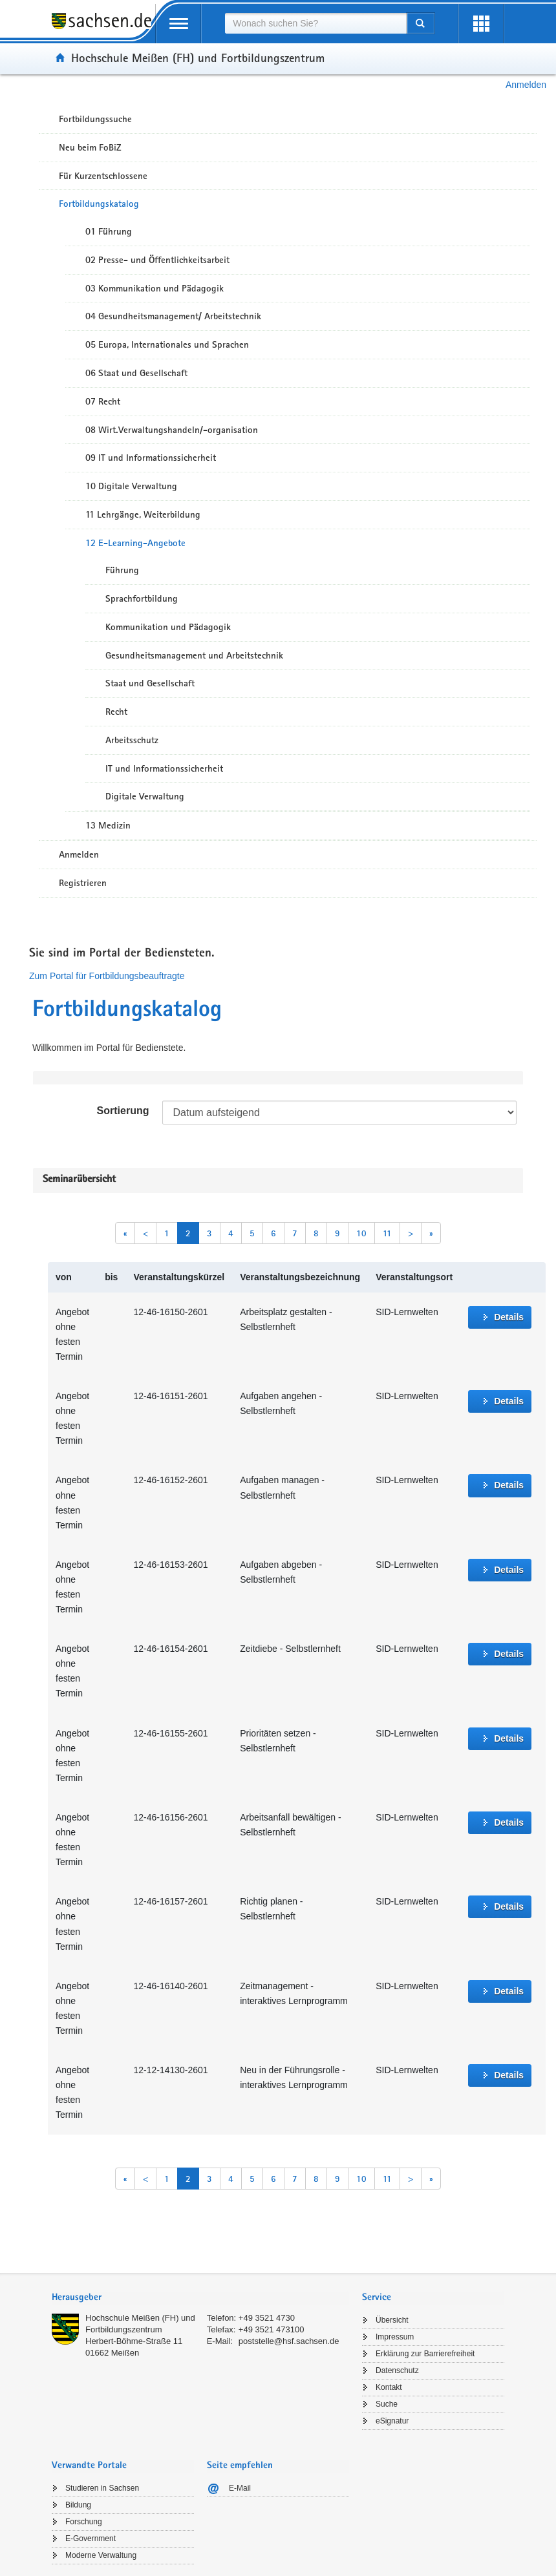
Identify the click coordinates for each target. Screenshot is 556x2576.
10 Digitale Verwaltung (131, 486)
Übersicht (392, 2320)
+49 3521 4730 (267, 2318)
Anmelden (526, 84)
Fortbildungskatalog (99, 203)
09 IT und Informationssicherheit (150, 457)
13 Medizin (108, 825)
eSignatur (392, 2420)
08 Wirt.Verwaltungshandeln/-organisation (171, 430)
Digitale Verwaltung (144, 796)
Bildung (78, 2504)
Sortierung (123, 1110)
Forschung (83, 2521)
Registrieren (83, 883)
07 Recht (102, 401)
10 (361, 1233)
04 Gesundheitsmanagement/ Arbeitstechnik (173, 316)
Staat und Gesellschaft (150, 683)
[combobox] (315, 23)
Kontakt (389, 2387)
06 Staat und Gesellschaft (136, 373)
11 (387, 1233)
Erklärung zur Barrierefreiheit (425, 2353)
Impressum (395, 2336)
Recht (116, 711)
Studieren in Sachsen (102, 2488)
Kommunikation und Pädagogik (168, 627)
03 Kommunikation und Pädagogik (154, 288)
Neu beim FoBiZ (90, 147)
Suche (387, 2404)
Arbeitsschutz (131, 740)
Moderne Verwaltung (100, 2555)
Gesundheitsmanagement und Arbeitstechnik (194, 655)
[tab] (200, 2298)
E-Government (90, 2538)
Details (509, 1317)
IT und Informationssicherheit (164, 768)
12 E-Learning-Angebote (135, 543)
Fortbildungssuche (95, 119)
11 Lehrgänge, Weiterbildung (142, 514)
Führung (122, 570)
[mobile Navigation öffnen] (178, 23)
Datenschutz (397, 2370)
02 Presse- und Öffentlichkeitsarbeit (157, 260)
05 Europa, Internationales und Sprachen (167, 344)
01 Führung (108, 231)
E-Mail (240, 2488)
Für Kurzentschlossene (103, 176)
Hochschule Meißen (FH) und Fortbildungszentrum (198, 57)
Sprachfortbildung (141, 598)
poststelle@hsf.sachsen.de (289, 2341)
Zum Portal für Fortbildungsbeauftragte (106, 976)
